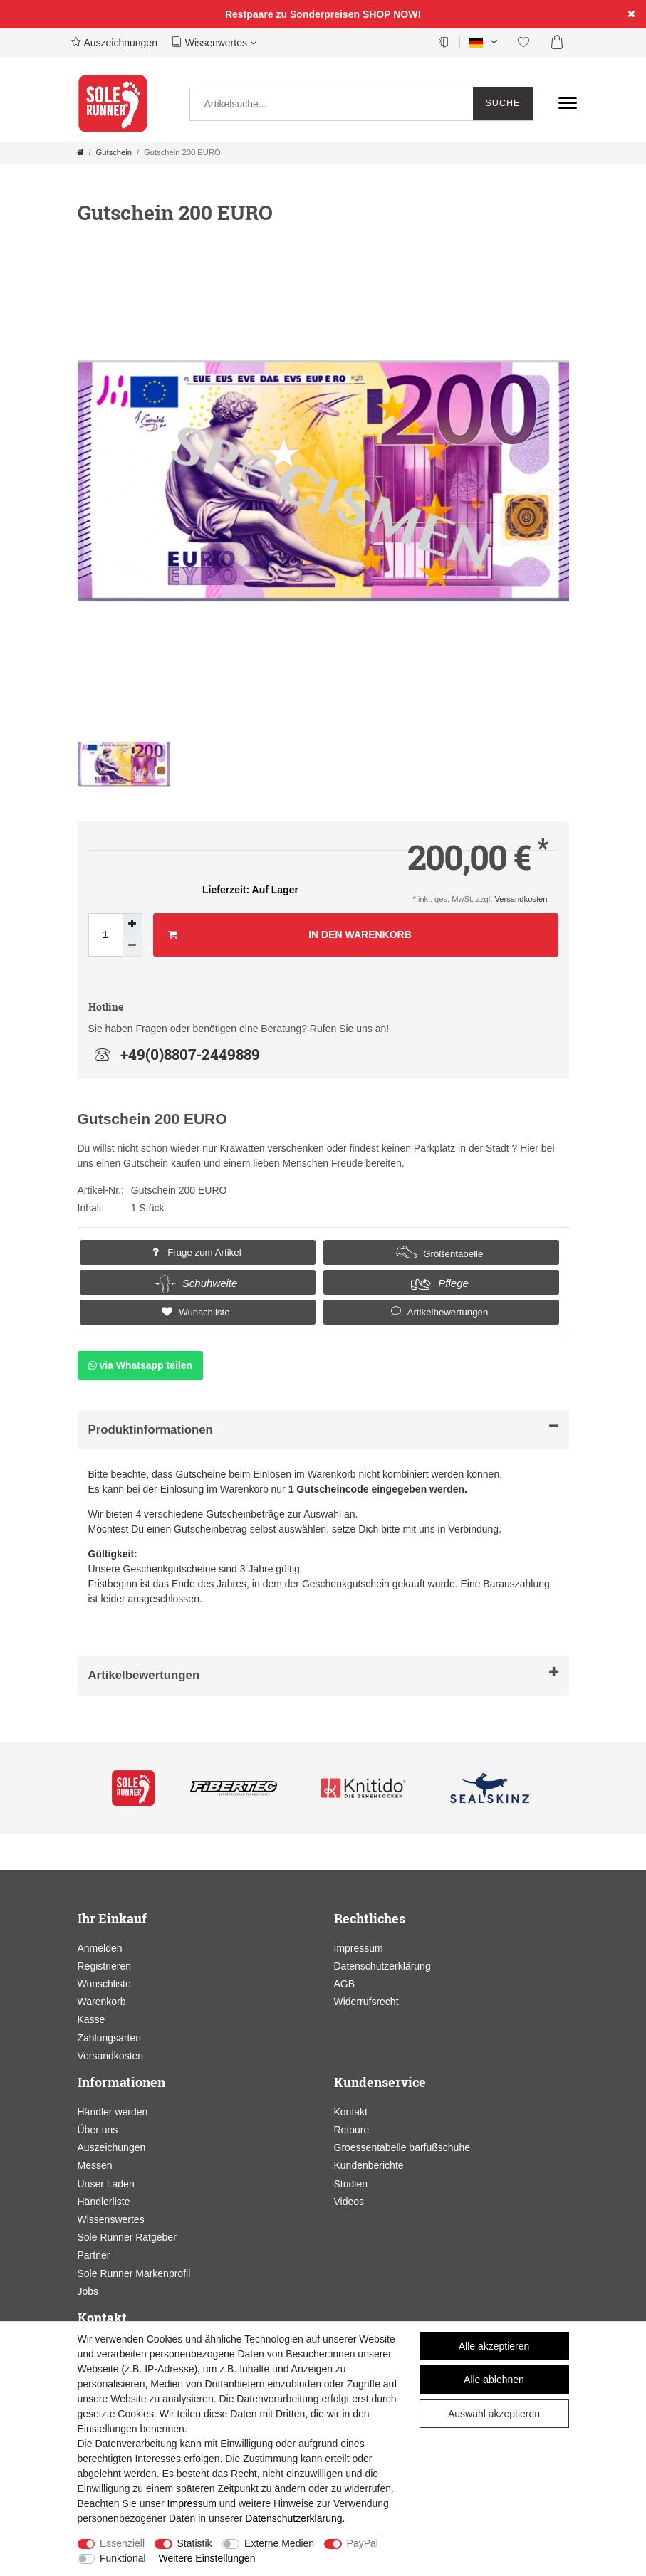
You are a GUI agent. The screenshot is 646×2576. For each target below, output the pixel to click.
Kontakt (351, 2112)
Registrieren (104, 1966)
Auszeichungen (112, 2147)
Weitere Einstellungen (206, 2558)
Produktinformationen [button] (323, 1428)
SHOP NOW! (392, 14)
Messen (95, 2165)
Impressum (358, 1948)
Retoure (352, 2129)
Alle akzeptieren (494, 2346)
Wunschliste (193, 1312)
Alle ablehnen (494, 2379)
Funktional (123, 2558)
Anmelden (100, 1948)
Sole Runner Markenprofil (134, 2273)
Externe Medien (279, 2543)
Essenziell (122, 2543)
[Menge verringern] (132, 946)
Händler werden (113, 2112)
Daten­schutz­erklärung (293, 2518)
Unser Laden (106, 2183)
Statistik (194, 2543)
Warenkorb (102, 2001)
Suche (502, 103)
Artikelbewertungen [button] (438, 1311)
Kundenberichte (369, 2165)
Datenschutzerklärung (382, 1966)
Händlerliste (104, 2201)
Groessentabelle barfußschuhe (402, 2147)
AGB (344, 1983)
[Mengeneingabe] (105, 935)
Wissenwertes (214, 42)
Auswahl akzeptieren (494, 2413)
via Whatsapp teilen (140, 1365)
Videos (349, 2201)
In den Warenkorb (290, 935)
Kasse (91, 2019)
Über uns (98, 2129)
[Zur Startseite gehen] (80, 152)
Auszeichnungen (114, 42)
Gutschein (114, 152)
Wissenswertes (111, 2219)
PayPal (362, 2543)
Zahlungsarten (110, 2038)
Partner (94, 2255)
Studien (351, 2183)
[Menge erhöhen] (132, 924)
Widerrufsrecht (366, 2001)
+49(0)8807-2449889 (174, 1054)
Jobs (88, 2291)
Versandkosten (520, 899)
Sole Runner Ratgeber (127, 2237)
